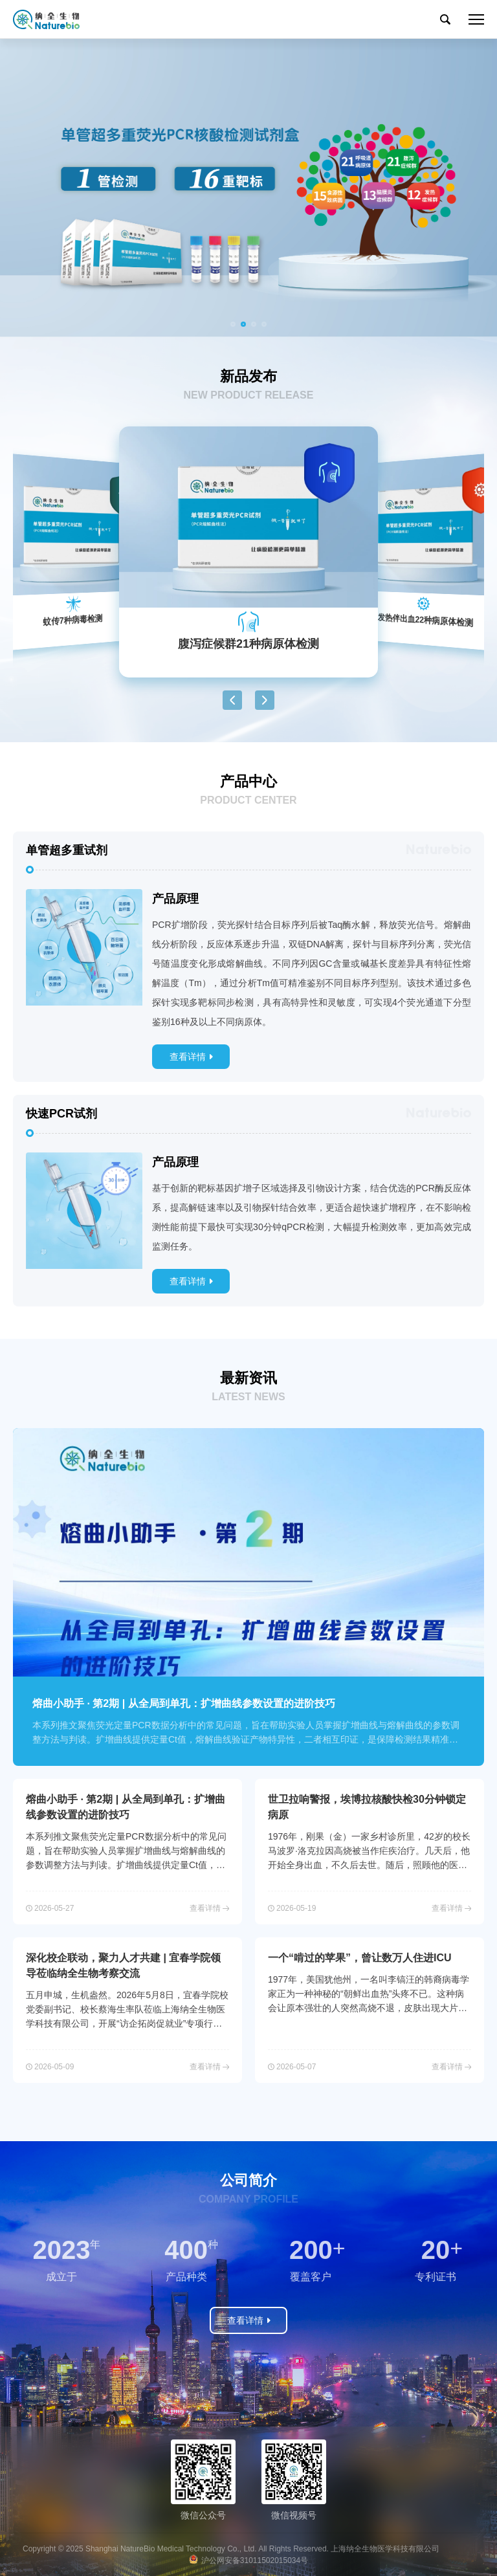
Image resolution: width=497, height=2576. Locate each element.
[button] (233, 324)
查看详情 (188, 1056)
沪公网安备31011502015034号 (254, 2560)
